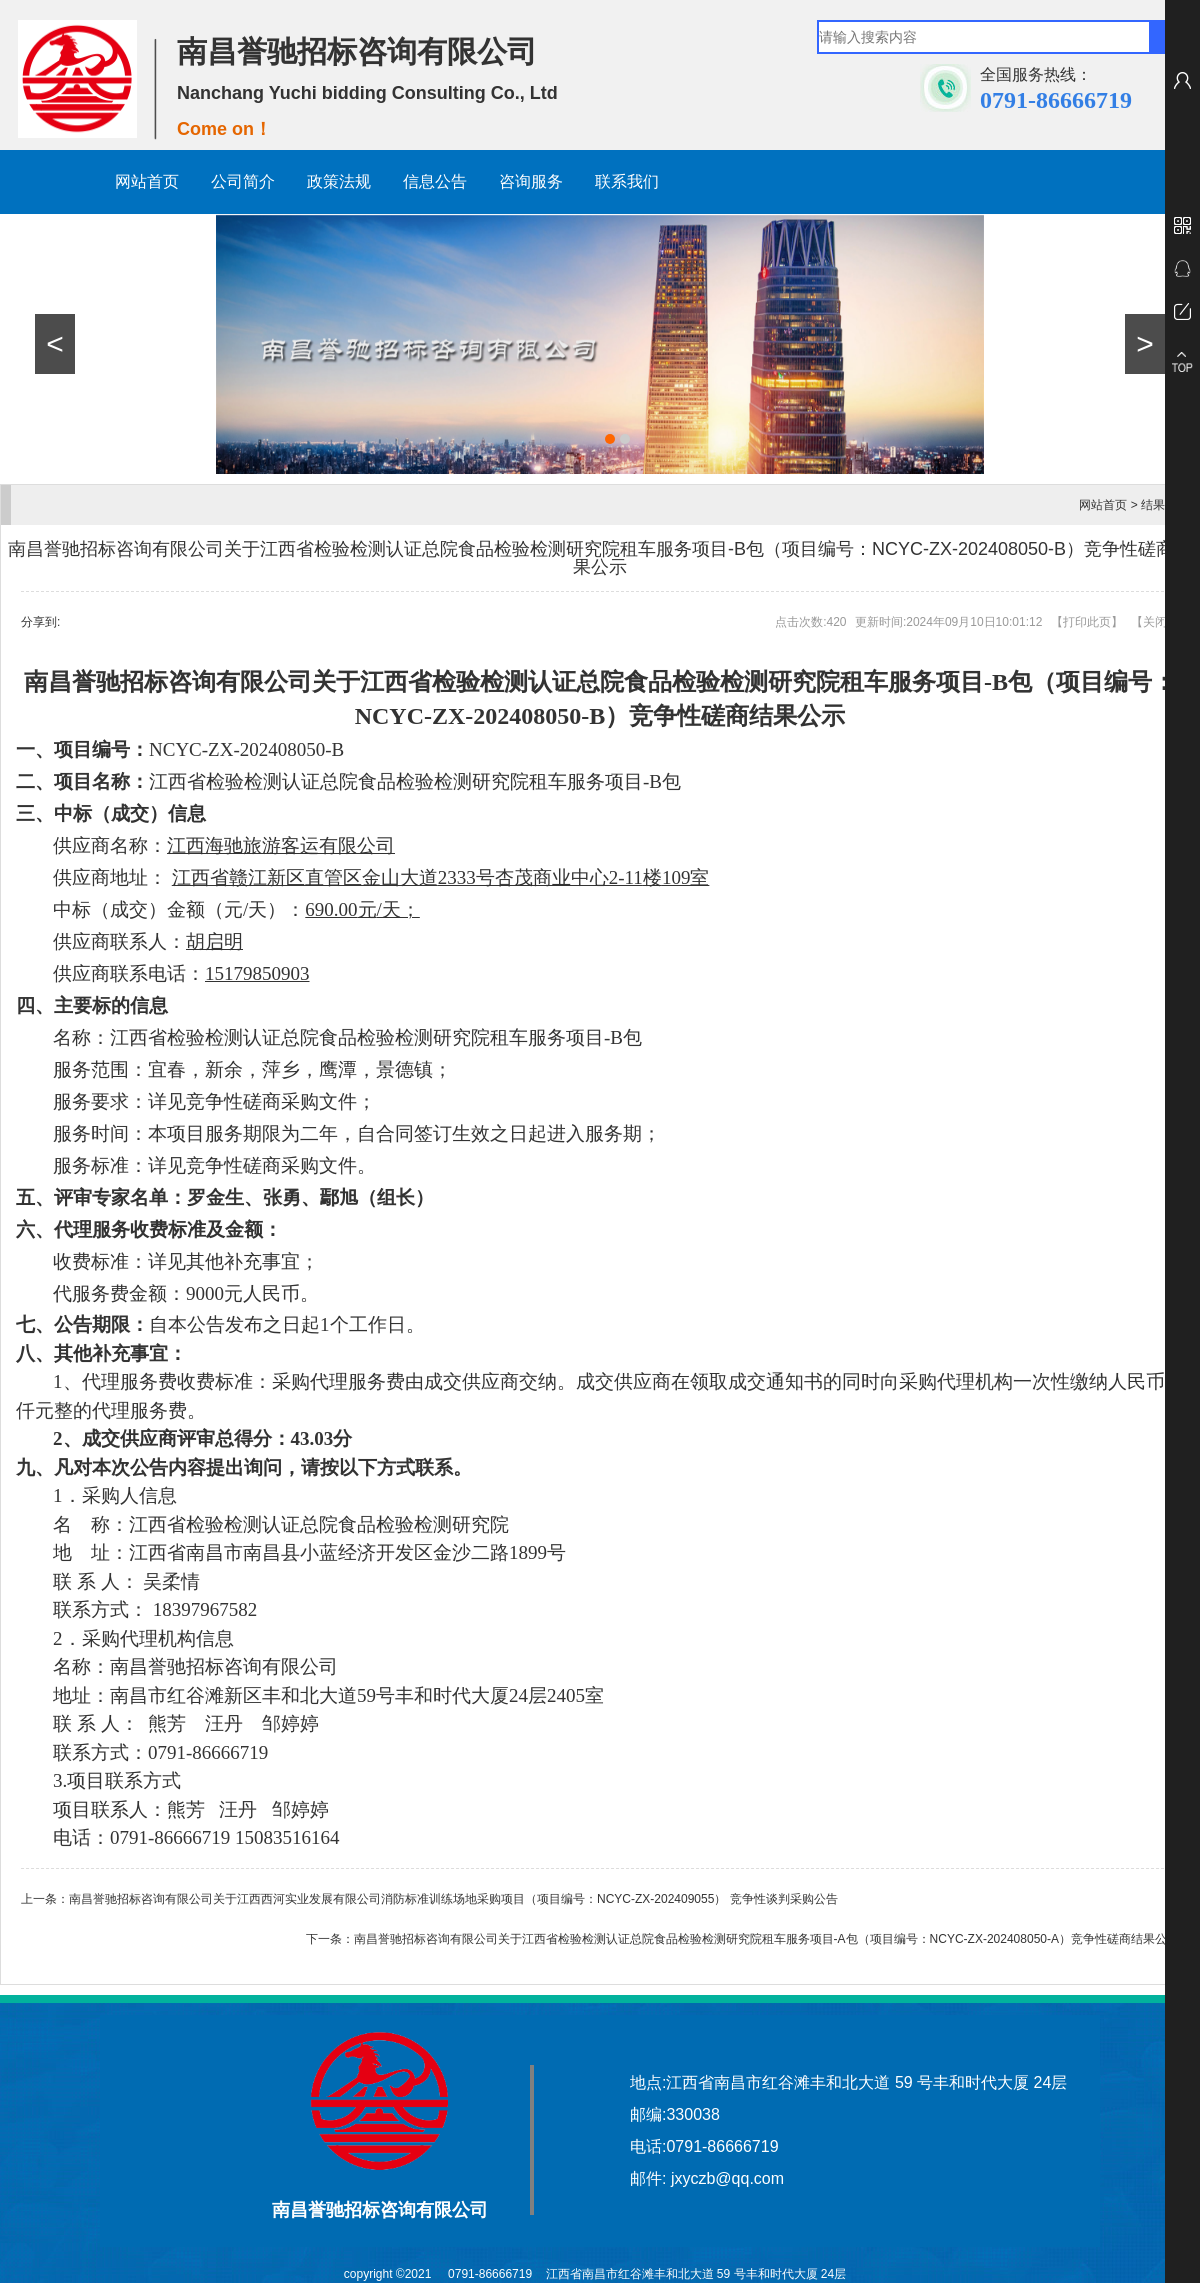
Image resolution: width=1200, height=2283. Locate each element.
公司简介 (243, 181)
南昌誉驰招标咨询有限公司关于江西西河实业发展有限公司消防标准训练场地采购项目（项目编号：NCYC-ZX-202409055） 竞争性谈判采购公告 (453, 1899)
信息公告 (435, 181)
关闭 (1155, 622)
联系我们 (627, 181)
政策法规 (339, 181)
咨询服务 (531, 181)
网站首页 (147, 181)
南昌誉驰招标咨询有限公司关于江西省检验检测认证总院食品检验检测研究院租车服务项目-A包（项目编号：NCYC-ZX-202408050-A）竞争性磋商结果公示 (766, 1939)
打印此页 (1087, 622)
